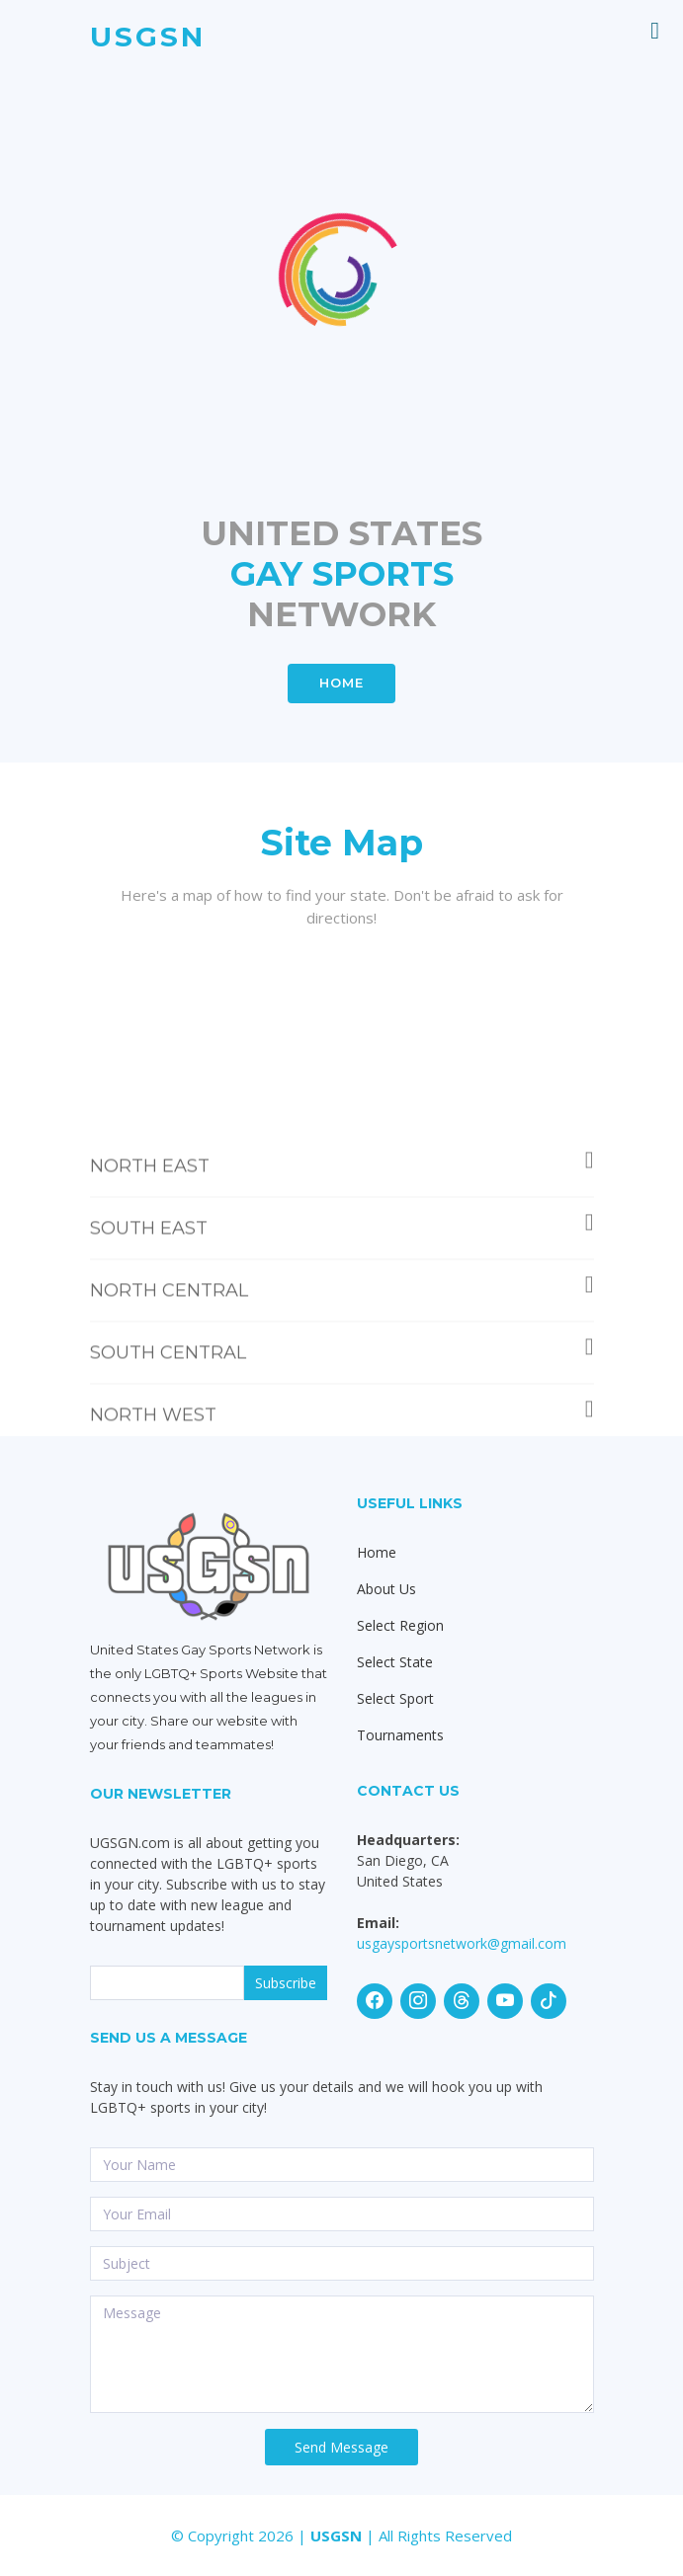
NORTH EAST (342, 1222)
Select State (395, 1661)
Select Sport (395, 1698)
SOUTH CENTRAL (342, 1409)
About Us (386, 1588)
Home (376, 1552)
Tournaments (400, 1735)
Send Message (341, 2447)
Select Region (400, 1625)
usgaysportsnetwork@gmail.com (461, 1943)
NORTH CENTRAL (342, 1346)
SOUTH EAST (342, 1284)
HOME (341, 682)
